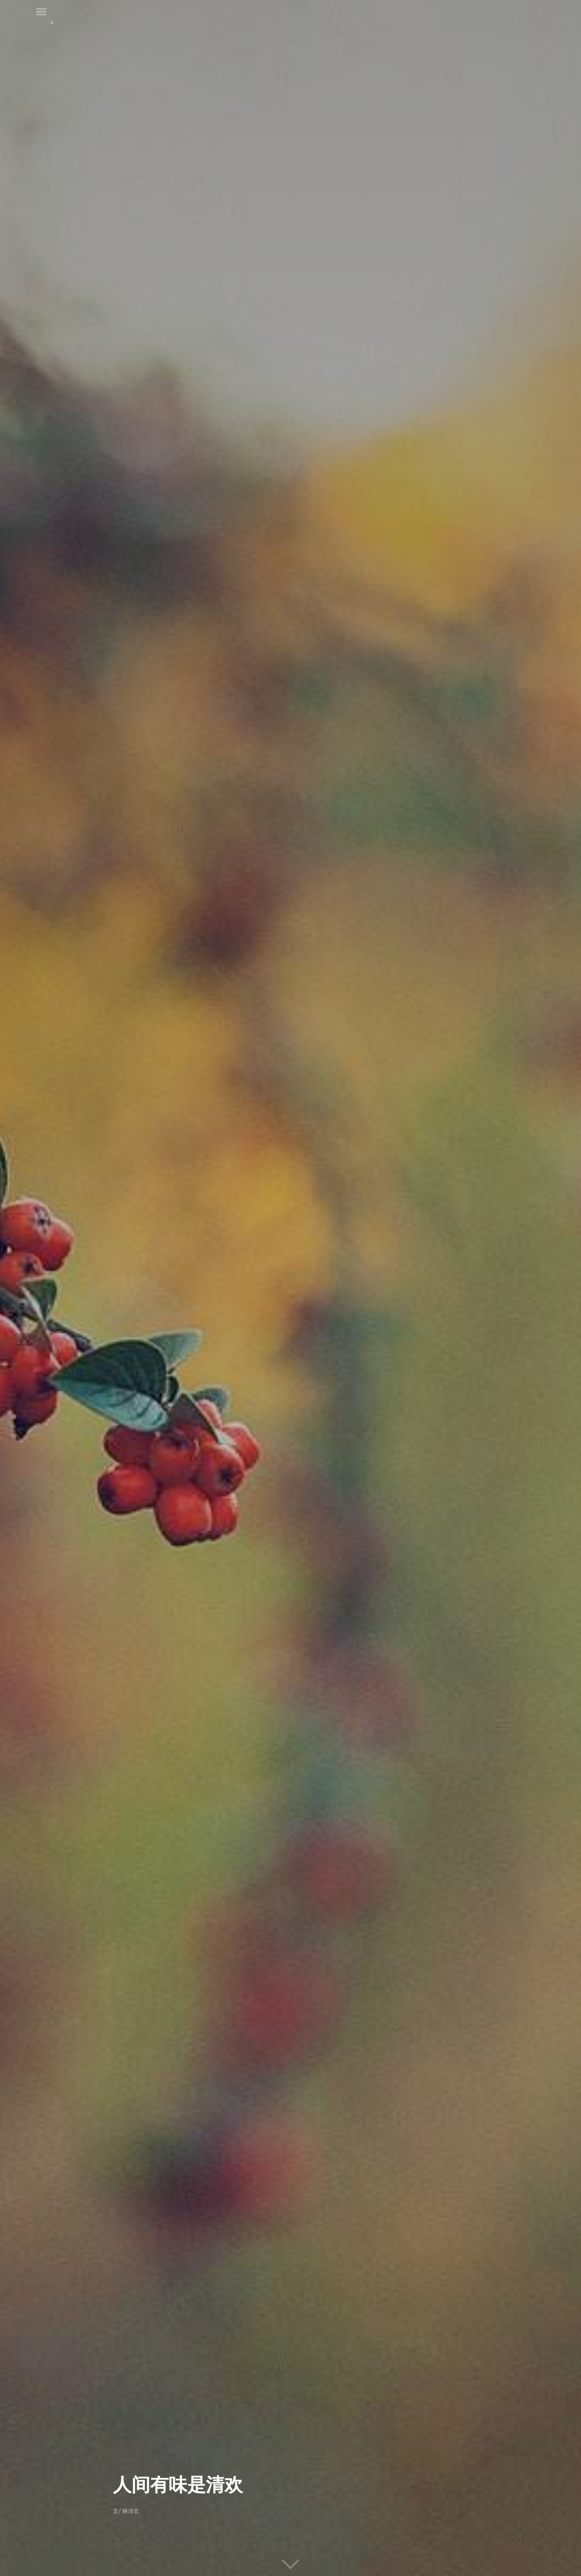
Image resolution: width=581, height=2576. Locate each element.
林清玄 (130, 2511)
